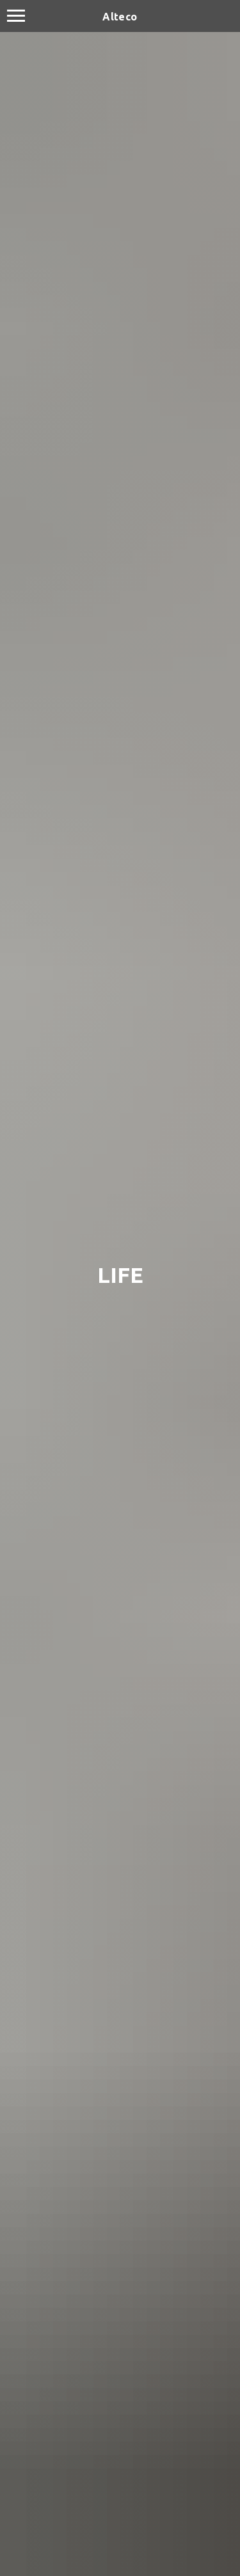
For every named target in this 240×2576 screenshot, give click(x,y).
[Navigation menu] (16, 16)
